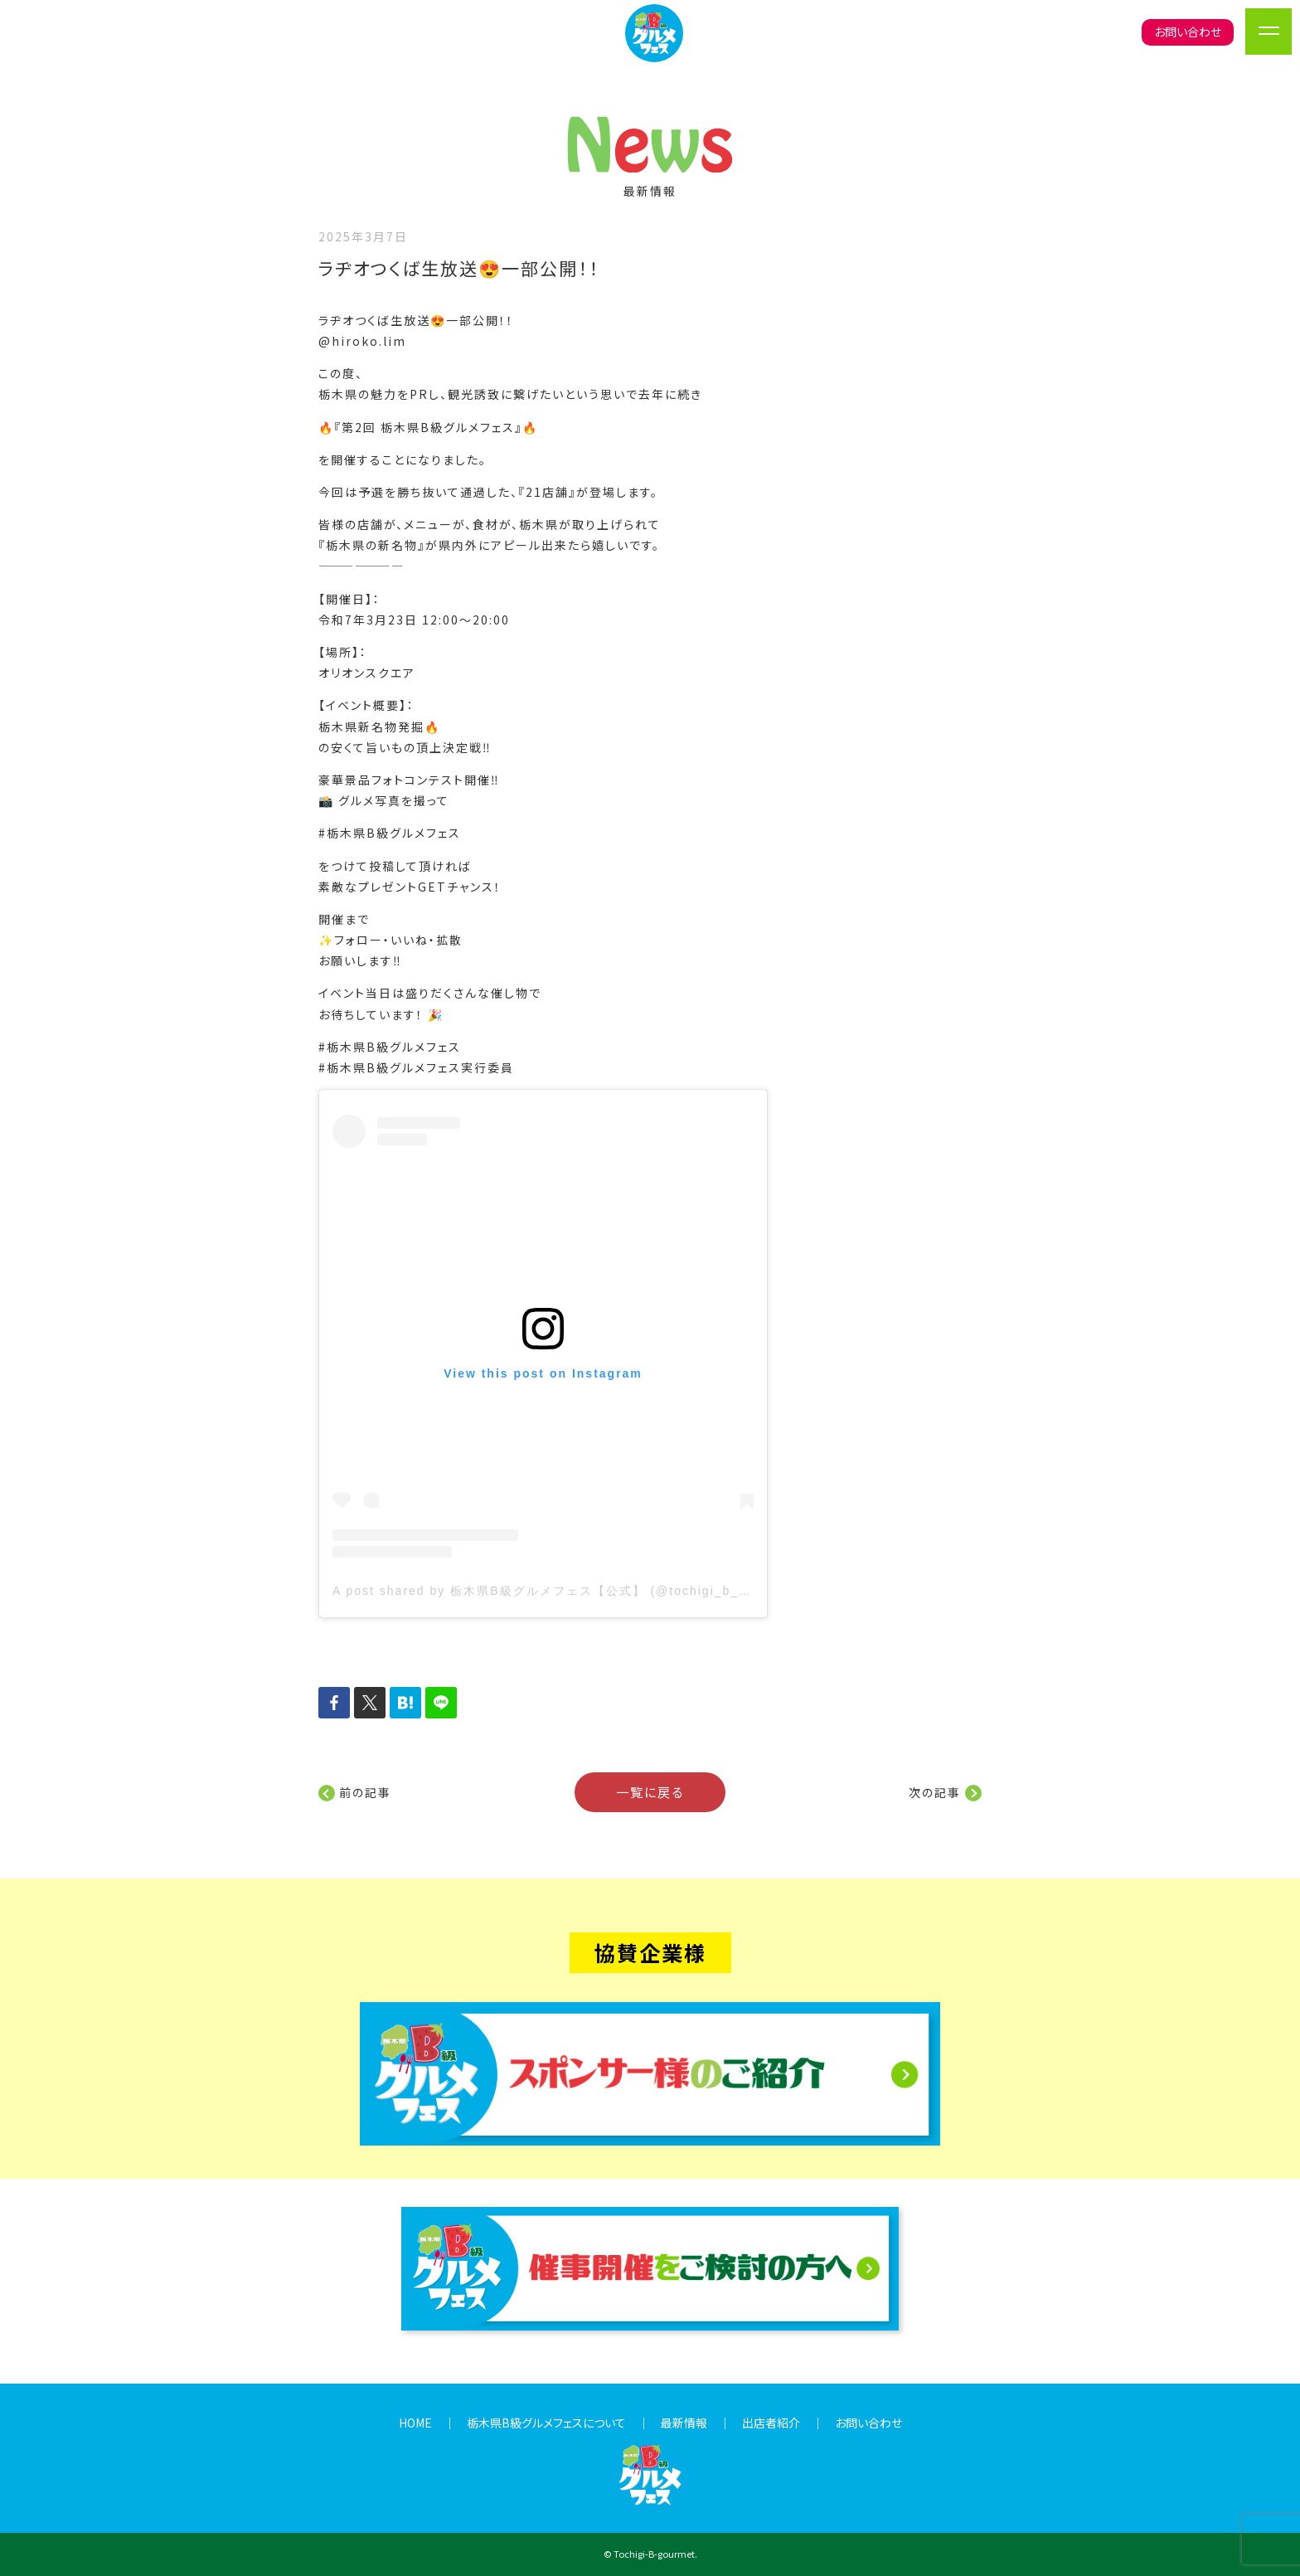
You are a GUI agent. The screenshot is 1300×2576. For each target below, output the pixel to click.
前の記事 (365, 1792)
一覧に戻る (650, 1791)
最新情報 (684, 2422)
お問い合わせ (1187, 31)
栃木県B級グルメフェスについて (546, 2422)
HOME (415, 2422)
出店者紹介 (771, 2422)
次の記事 (935, 1792)
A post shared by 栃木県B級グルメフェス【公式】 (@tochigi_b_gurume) (562, 1590)
